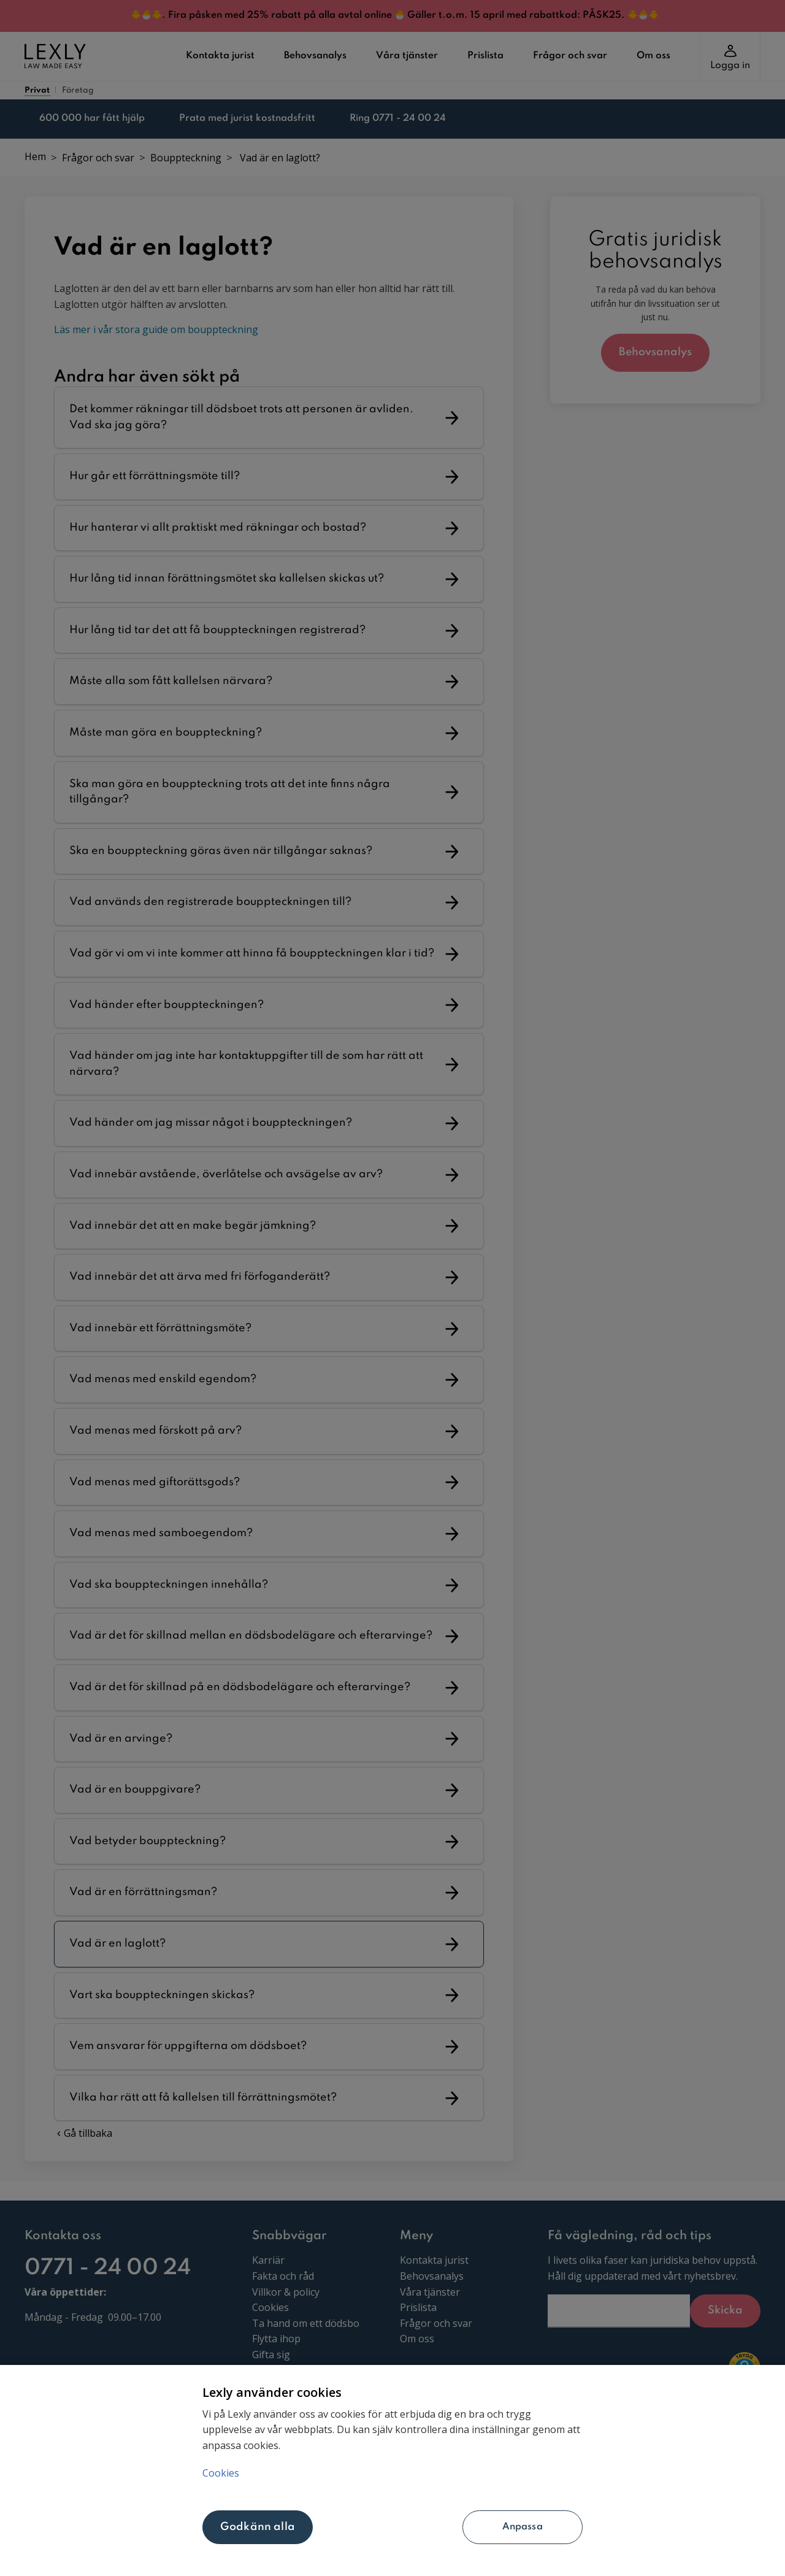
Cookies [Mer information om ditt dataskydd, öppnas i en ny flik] (220, 2471)
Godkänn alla (257, 2526)
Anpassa (452, 2527)
